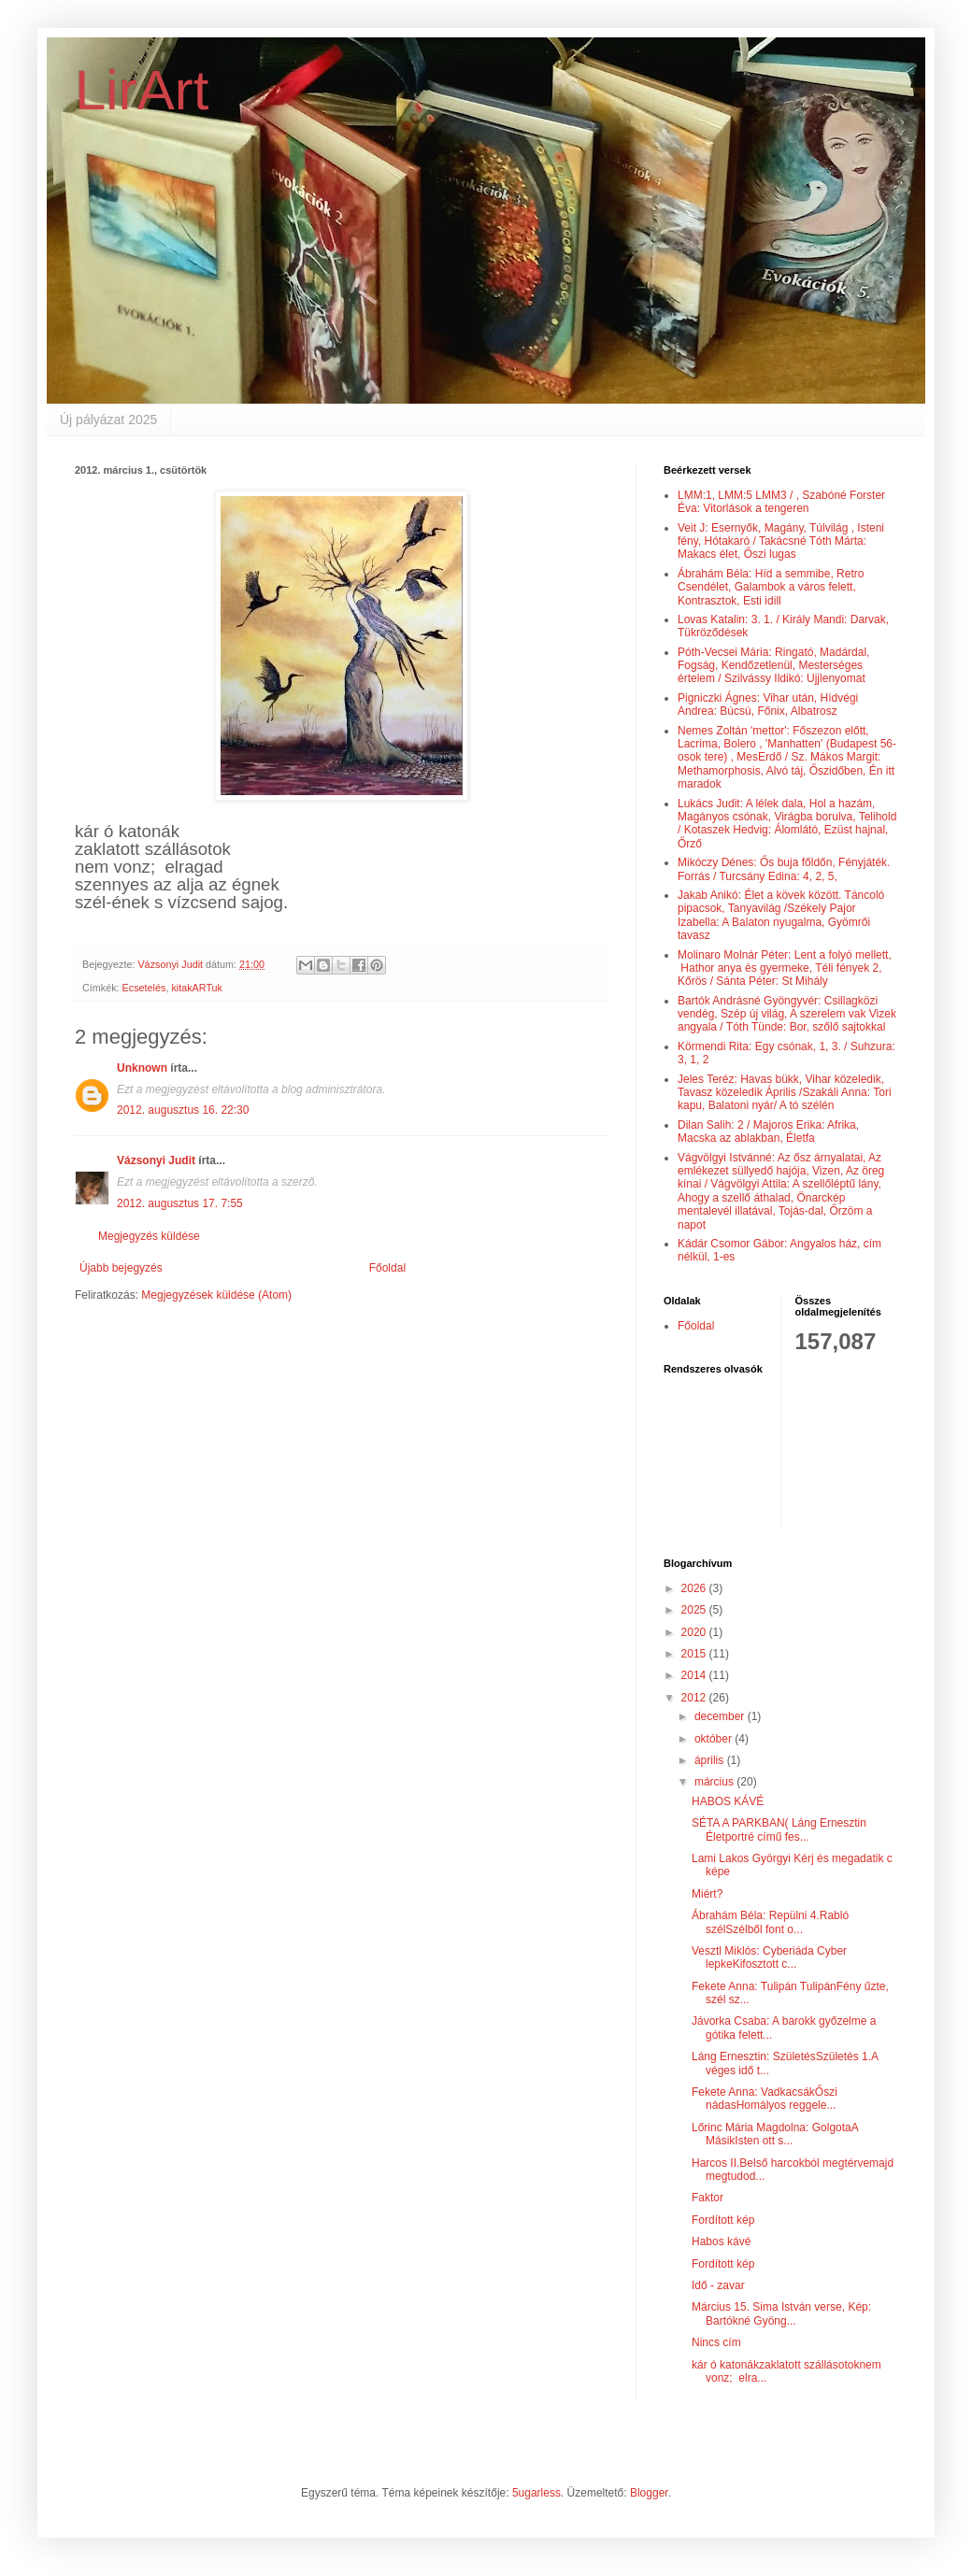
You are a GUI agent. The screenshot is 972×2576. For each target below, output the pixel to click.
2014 (695, 1675)
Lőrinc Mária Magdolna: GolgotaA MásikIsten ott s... (775, 2134)
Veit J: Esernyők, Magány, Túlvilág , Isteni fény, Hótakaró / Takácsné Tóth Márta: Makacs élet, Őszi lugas (781, 541)
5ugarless (536, 2492)
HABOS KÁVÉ (728, 1801)
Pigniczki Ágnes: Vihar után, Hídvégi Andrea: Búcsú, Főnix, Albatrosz (768, 704)
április (710, 1760)
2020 (695, 1632)
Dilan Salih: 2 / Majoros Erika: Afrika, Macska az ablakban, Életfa (768, 1131)
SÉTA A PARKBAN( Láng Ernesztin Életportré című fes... (779, 1829)
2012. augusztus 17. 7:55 (180, 1203)
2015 (695, 1653)
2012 (695, 1697)
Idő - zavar (718, 2285)
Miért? (707, 1893)
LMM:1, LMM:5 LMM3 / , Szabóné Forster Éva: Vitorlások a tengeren (781, 502)
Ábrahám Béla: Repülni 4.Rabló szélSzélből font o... (770, 1922)
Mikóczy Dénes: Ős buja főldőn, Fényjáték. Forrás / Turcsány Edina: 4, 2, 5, (784, 869)
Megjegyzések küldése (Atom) (216, 1295)
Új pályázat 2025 (108, 419)
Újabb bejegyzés (121, 1267)
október (714, 1738)
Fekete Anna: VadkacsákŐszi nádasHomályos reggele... (764, 2098)
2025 (695, 1609)
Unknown (142, 1068)
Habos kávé (721, 2241)
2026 (695, 1588)
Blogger (649, 2492)
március (715, 1781)
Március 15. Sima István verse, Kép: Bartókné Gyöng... (781, 2313)
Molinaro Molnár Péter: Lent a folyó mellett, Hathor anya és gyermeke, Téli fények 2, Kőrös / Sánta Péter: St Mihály (785, 968)
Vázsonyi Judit (156, 1160)
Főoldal (387, 1267)
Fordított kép (723, 2220)
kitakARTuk (196, 987)
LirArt (141, 90)
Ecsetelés (144, 987)
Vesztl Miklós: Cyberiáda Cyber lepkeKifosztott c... (769, 1957)
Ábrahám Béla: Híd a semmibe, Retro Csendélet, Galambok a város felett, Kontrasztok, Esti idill (771, 587)
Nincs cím (716, 2342)
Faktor (707, 2197)
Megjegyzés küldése (149, 1236)
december (721, 1716)
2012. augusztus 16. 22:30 (183, 1110)
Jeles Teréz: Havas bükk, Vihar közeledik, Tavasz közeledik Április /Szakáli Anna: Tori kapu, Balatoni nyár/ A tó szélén (785, 1093)
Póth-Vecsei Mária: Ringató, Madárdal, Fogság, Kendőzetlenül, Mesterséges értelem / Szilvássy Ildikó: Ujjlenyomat (773, 666)
